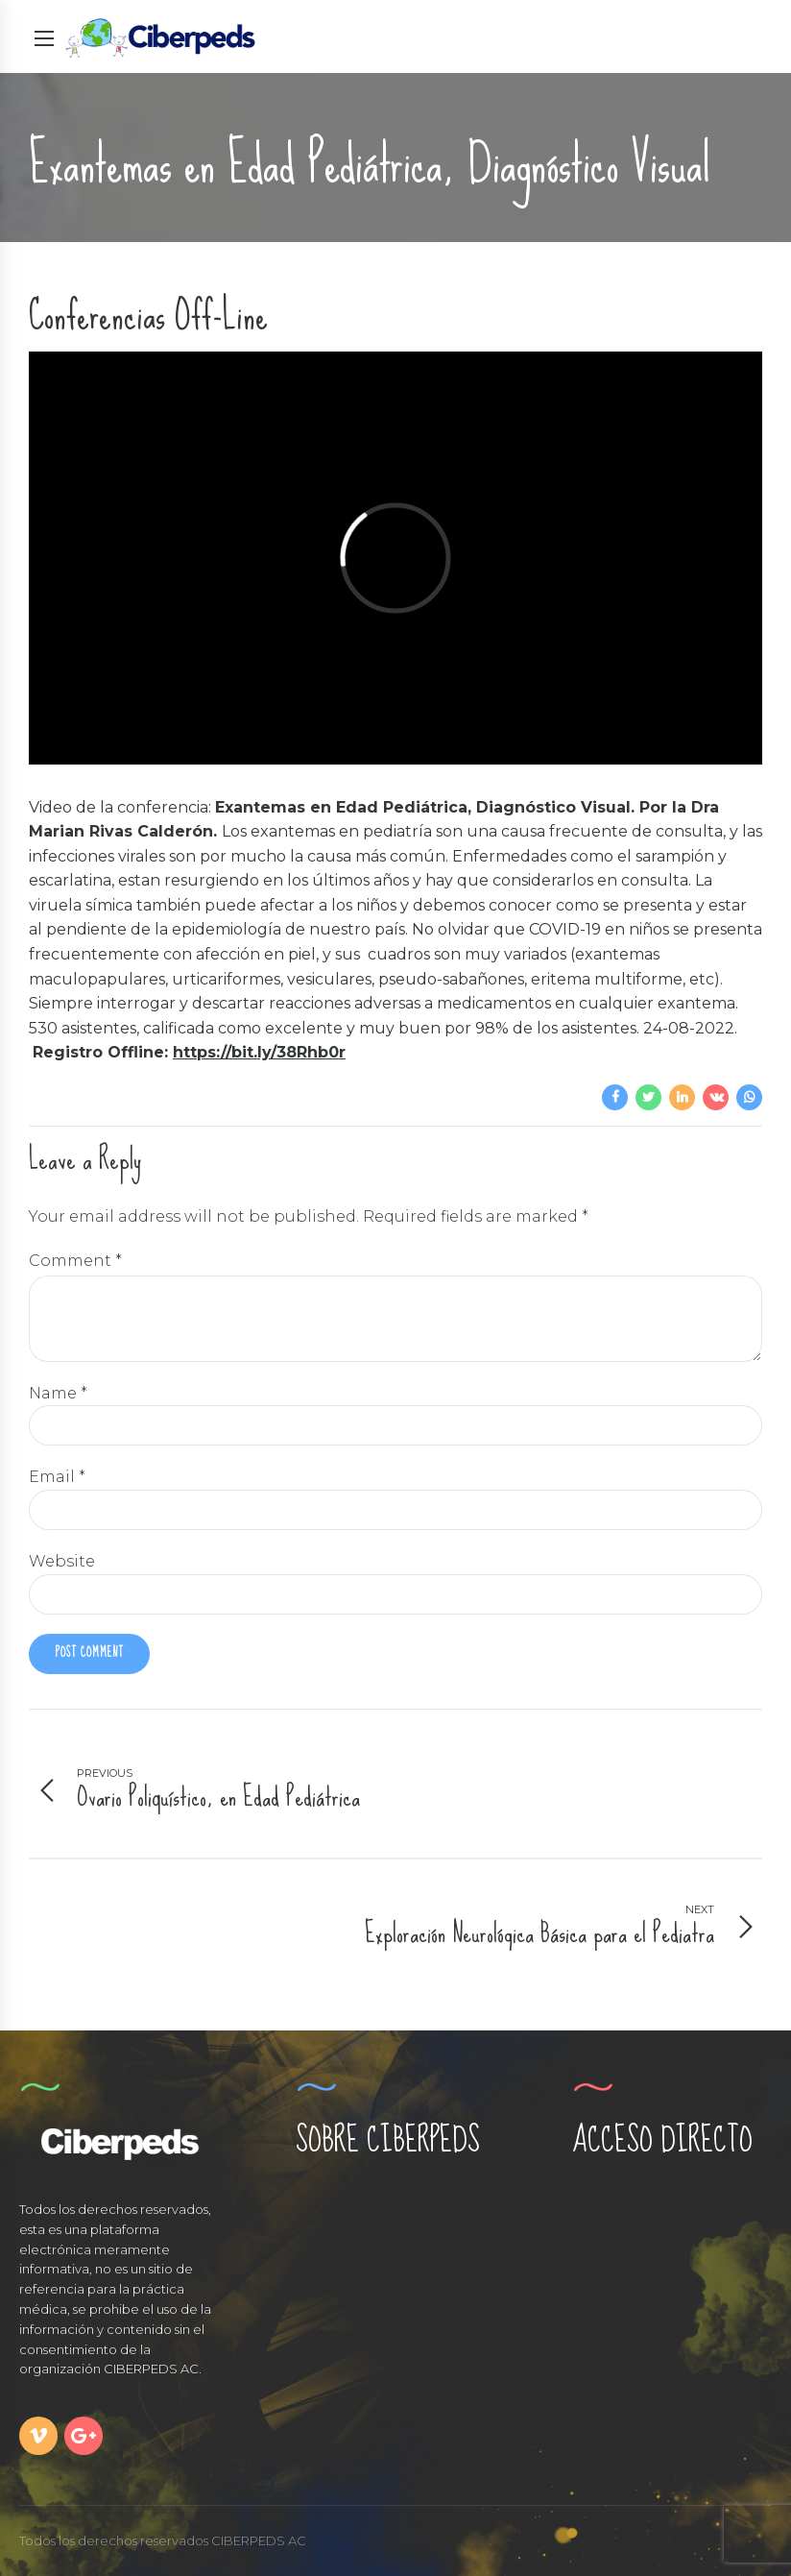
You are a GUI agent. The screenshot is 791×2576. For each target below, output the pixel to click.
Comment (75, 1261)
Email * (57, 1477)
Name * (58, 1393)
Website (62, 1561)
